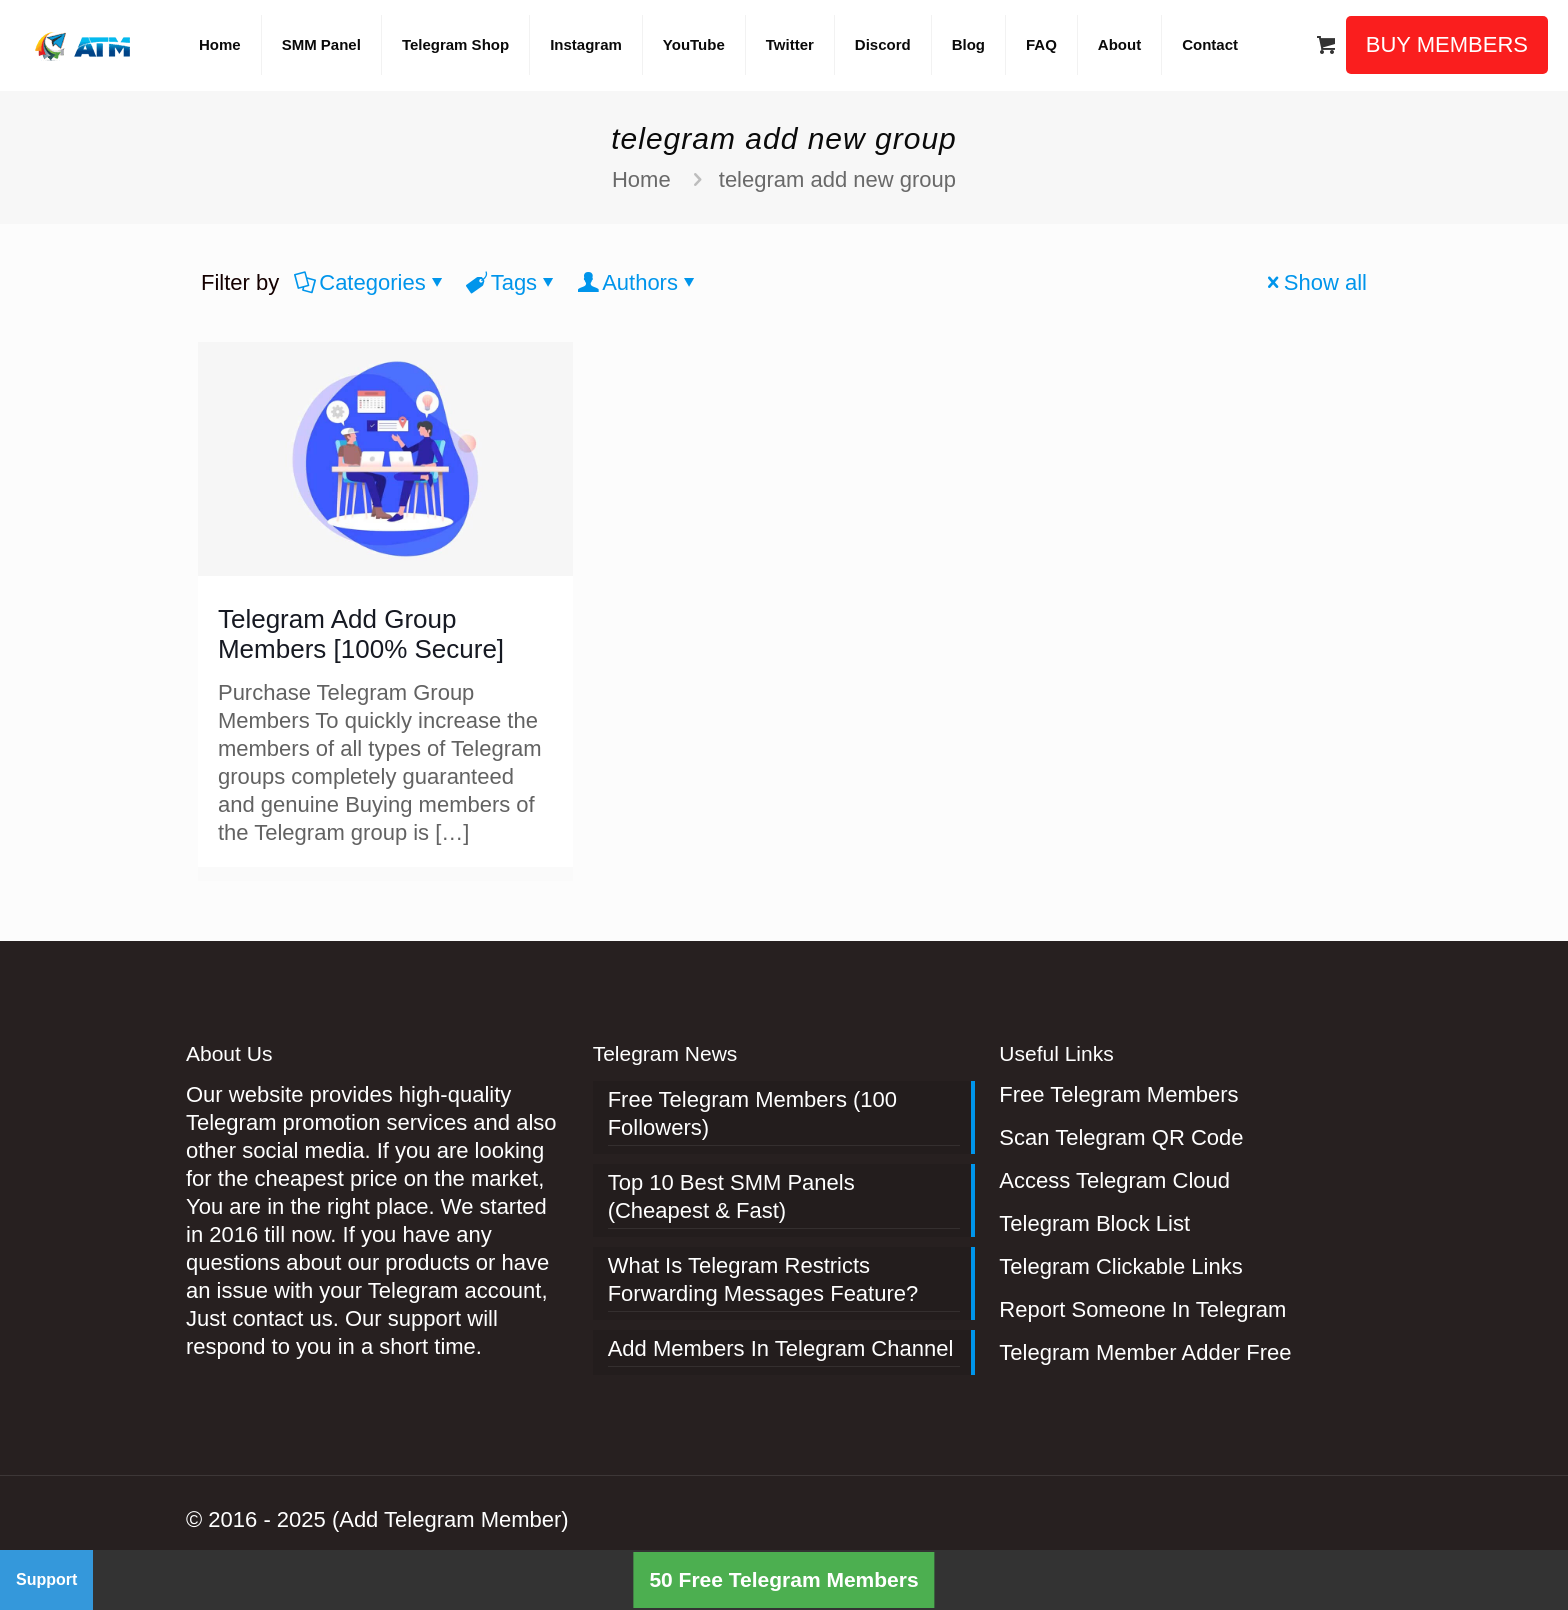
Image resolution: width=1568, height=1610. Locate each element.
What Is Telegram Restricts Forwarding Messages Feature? (763, 1279)
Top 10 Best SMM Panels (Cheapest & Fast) (731, 1196)
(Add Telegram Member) (450, 1519)
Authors (638, 282)
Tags (512, 282)
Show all (1314, 282)
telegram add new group (837, 179)
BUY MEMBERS (1447, 44)
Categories (370, 282)
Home (641, 179)
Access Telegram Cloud (1114, 1180)
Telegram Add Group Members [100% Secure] (361, 634)
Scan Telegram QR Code (1121, 1137)
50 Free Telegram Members (783, 1579)
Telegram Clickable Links (1120, 1266)
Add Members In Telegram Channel (781, 1348)
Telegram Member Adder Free (1145, 1352)
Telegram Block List (1094, 1223)
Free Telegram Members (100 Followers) (752, 1113)
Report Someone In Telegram (1142, 1309)
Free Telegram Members (1118, 1094)
